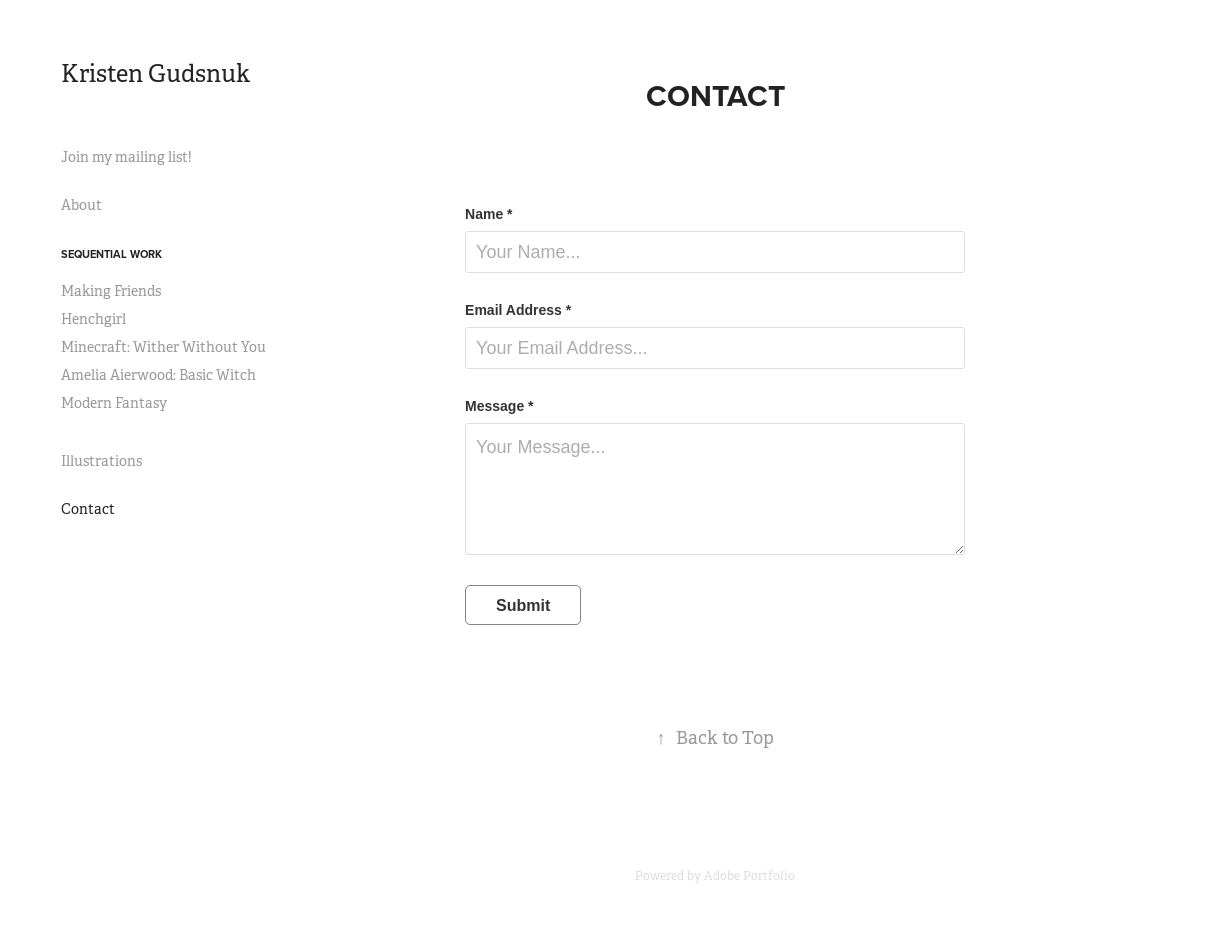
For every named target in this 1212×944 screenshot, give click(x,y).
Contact (88, 509)
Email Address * (518, 310)
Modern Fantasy (114, 403)
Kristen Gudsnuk (155, 74)
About (81, 205)
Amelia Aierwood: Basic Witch (158, 375)
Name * (488, 214)
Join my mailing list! (126, 157)
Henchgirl (93, 319)
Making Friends (111, 291)
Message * (499, 406)
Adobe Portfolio (749, 876)
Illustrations (101, 461)
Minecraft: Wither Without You (163, 347)
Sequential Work (111, 254)
